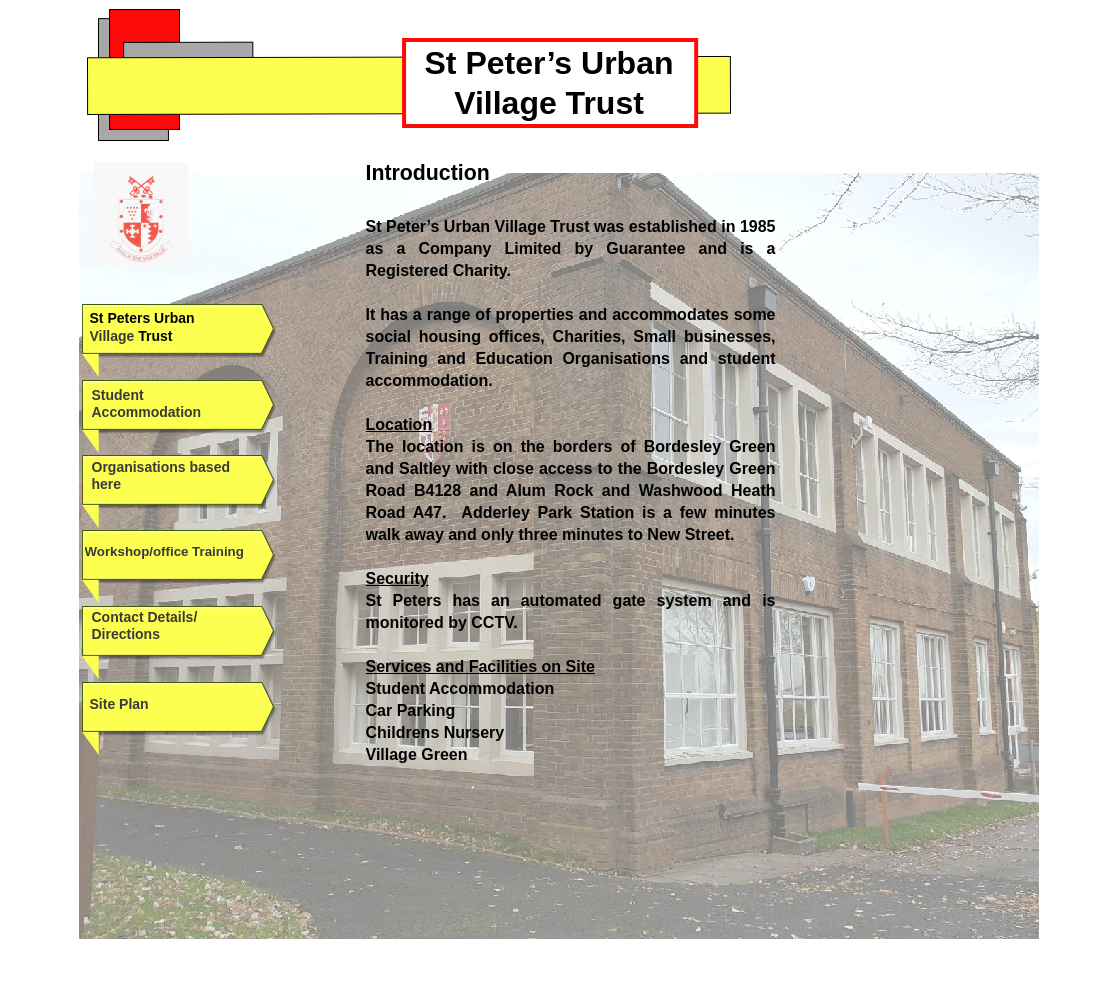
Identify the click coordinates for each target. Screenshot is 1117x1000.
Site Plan (119, 704)
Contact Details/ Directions (145, 625)
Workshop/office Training (164, 551)
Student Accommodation (147, 403)
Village (112, 336)
